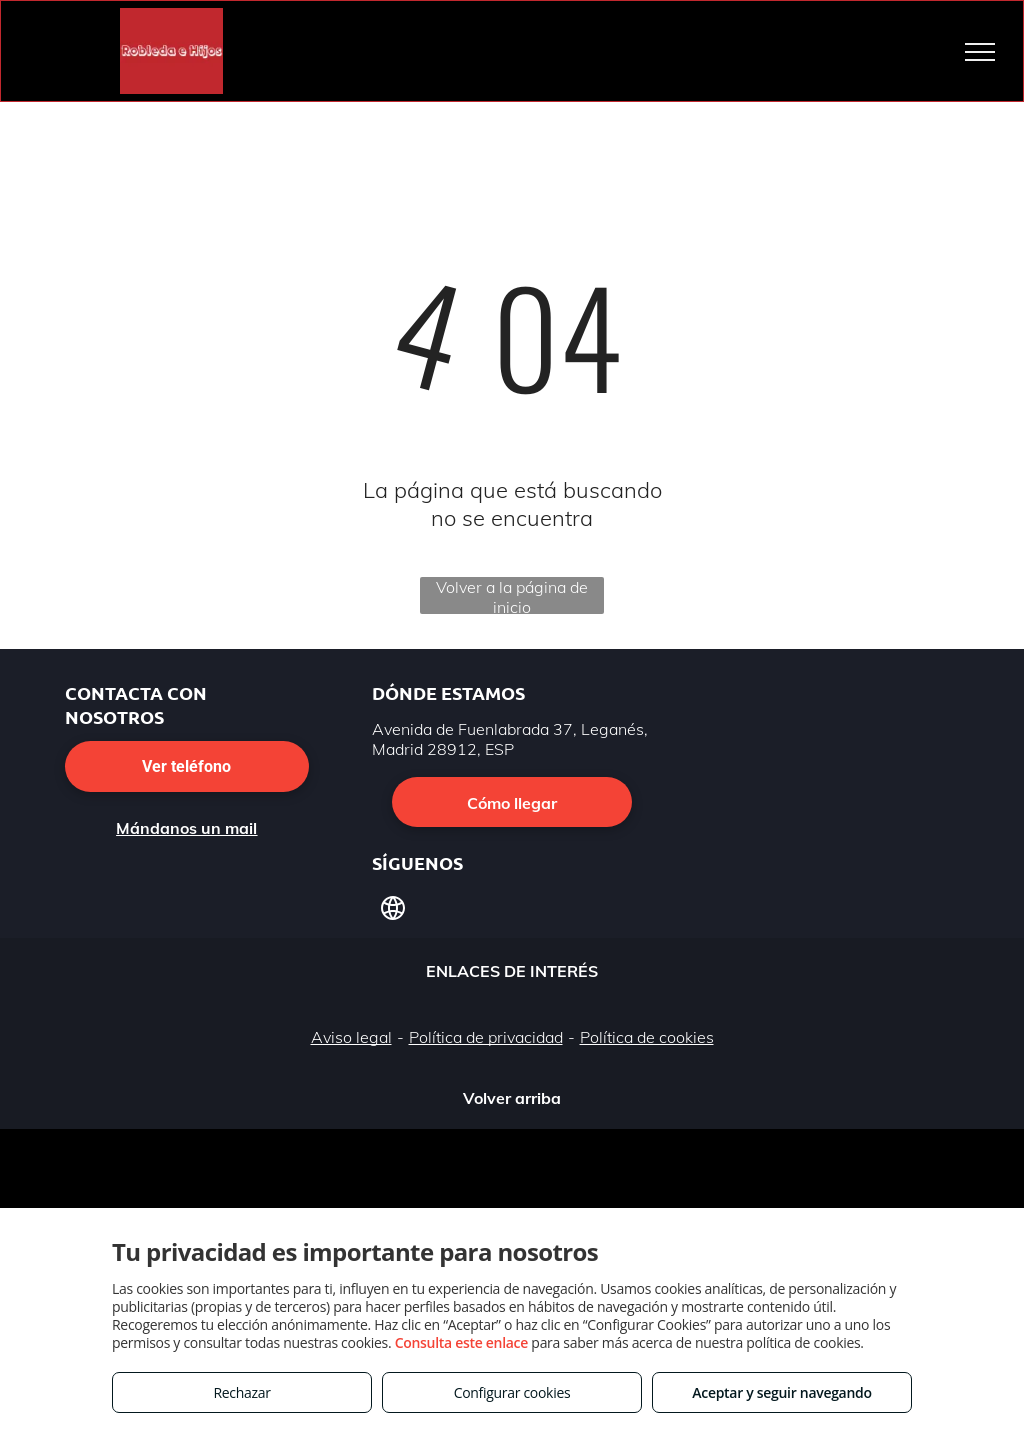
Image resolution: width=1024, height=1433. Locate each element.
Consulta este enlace (461, 1342)
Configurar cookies (512, 1392)
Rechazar (241, 1392)
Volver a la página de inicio (512, 595)
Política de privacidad (486, 1037)
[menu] (980, 52)
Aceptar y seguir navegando (781, 1392)
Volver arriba (512, 1098)
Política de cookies (647, 1037)
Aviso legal (351, 1037)
